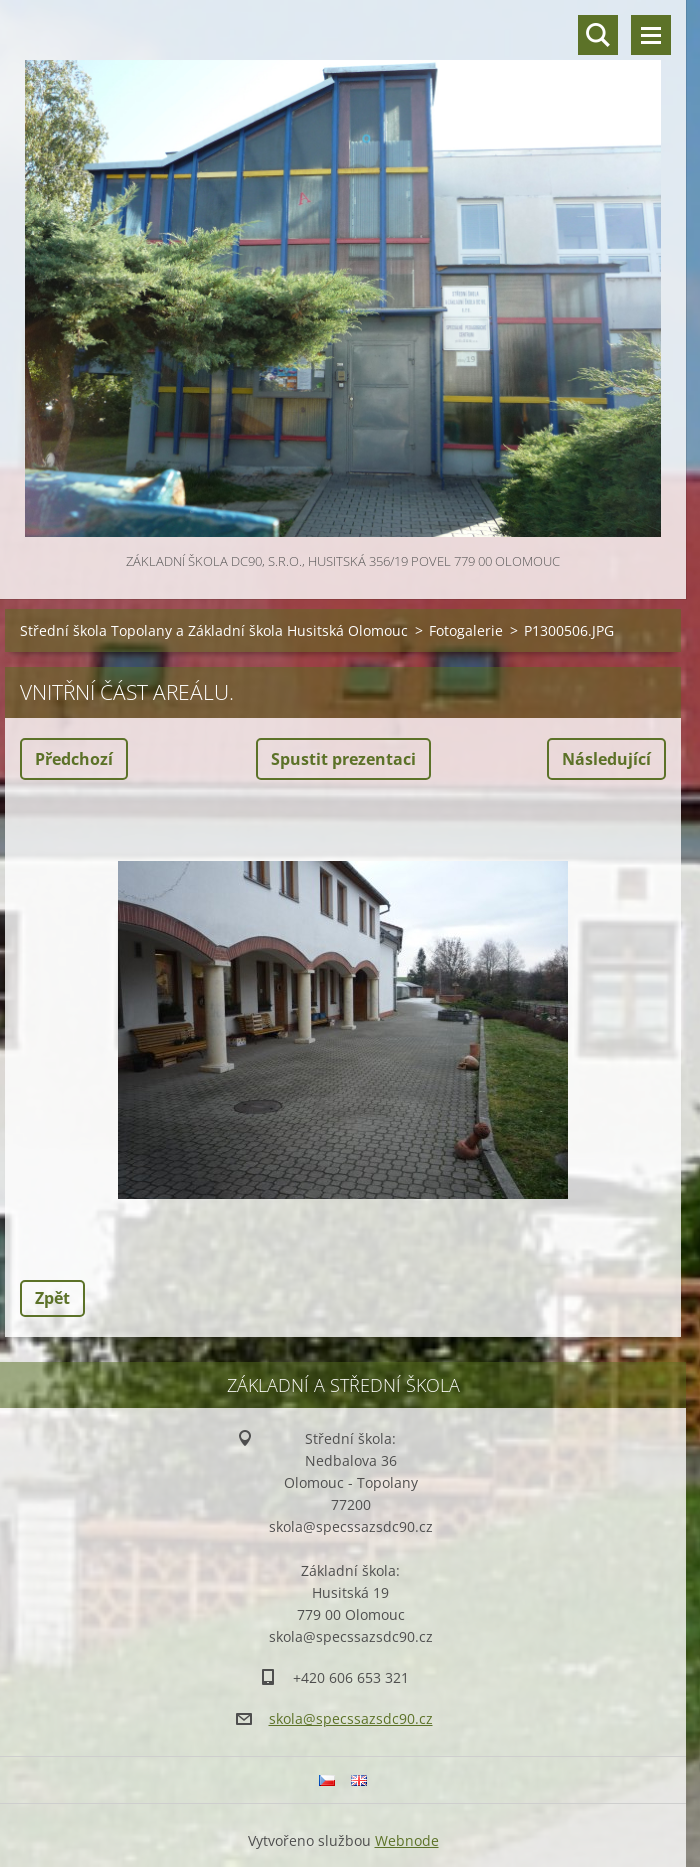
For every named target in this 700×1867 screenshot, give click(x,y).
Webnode (407, 1840)
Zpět (52, 1298)
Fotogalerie (466, 630)
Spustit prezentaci (343, 759)
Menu (651, 35)
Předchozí (74, 759)
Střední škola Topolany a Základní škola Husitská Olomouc (214, 630)
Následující (606, 759)
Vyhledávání (598, 35)
